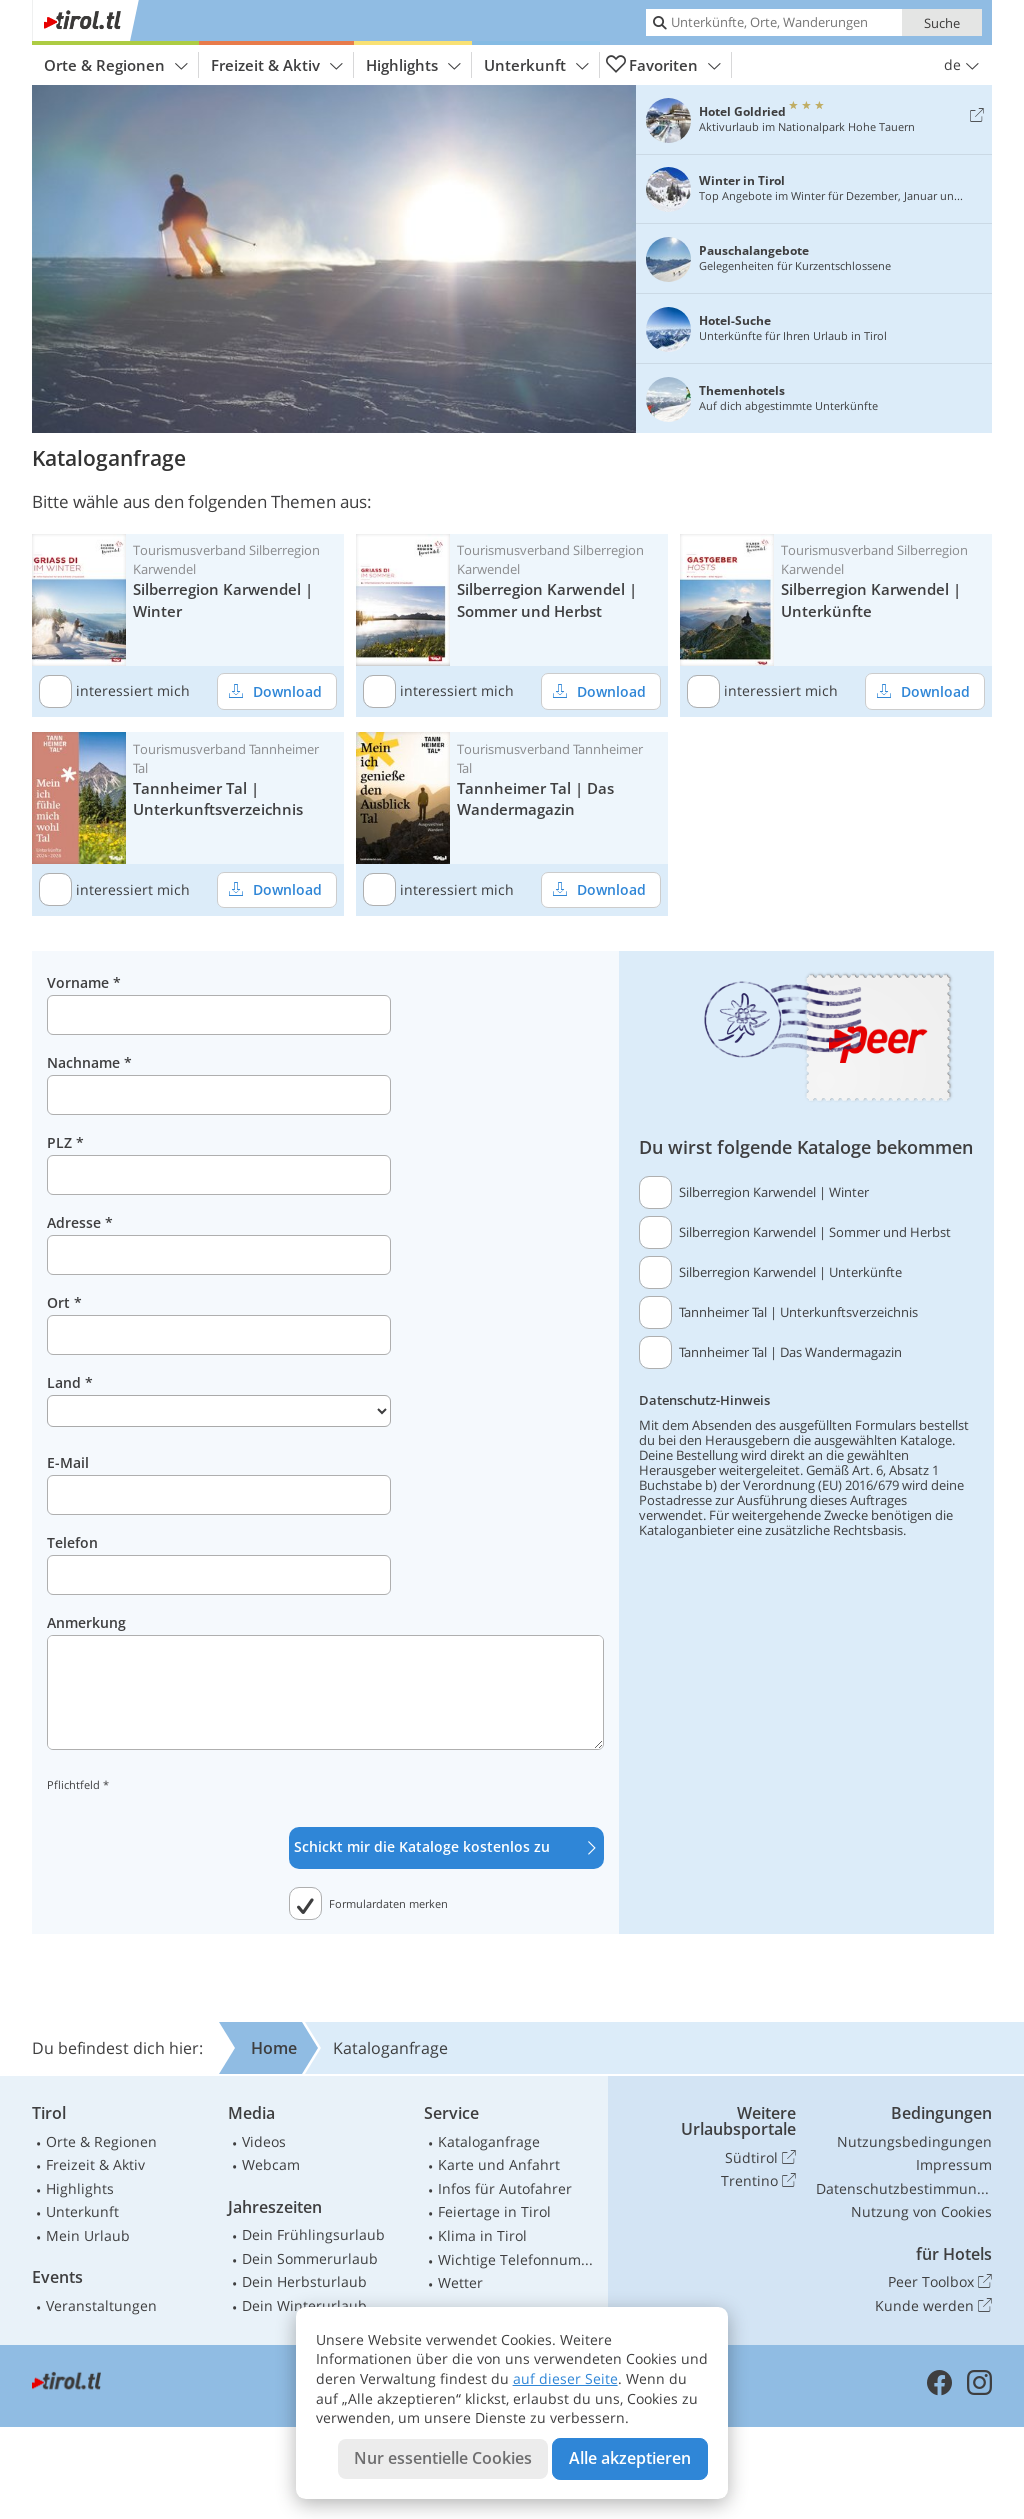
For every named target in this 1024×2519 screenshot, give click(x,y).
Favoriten (663, 65)
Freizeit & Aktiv (277, 65)
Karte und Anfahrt (499, 2164)
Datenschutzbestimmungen (904, 2188)
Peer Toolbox (940, 2282)
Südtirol (760, 2158)
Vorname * (84, 982)
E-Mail (68, 1462)
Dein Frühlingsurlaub (313, 2234)
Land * (70, 1382)
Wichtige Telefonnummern (519, 2259)
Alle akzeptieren (630, 2458)
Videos (264, 2141)
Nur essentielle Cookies (443, 2458)
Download (270, 690)
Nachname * (89, 1062)
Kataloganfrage (489, 2141)
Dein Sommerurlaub (310, 2258)
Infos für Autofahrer (505, 2188)
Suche (942, 23)
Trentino (758, 2181)
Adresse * (80, 1222)
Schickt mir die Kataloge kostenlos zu (446, 1847)
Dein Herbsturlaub (304, 2281)
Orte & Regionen (116, 65)
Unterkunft (536, 65)
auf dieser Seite (565, 2378)
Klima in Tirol (482, 2235)
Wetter (460, 2282)
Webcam (271, 2164)
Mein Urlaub (88, 2235)
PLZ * (65, 1142)
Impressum (954, 2164)
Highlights (413, 65)
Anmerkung (86, 1622)
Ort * (64, 1302)
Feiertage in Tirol (494, 2211)
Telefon (72, 1542)
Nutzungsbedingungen (914, 2141)
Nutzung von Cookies (921, 2211)
